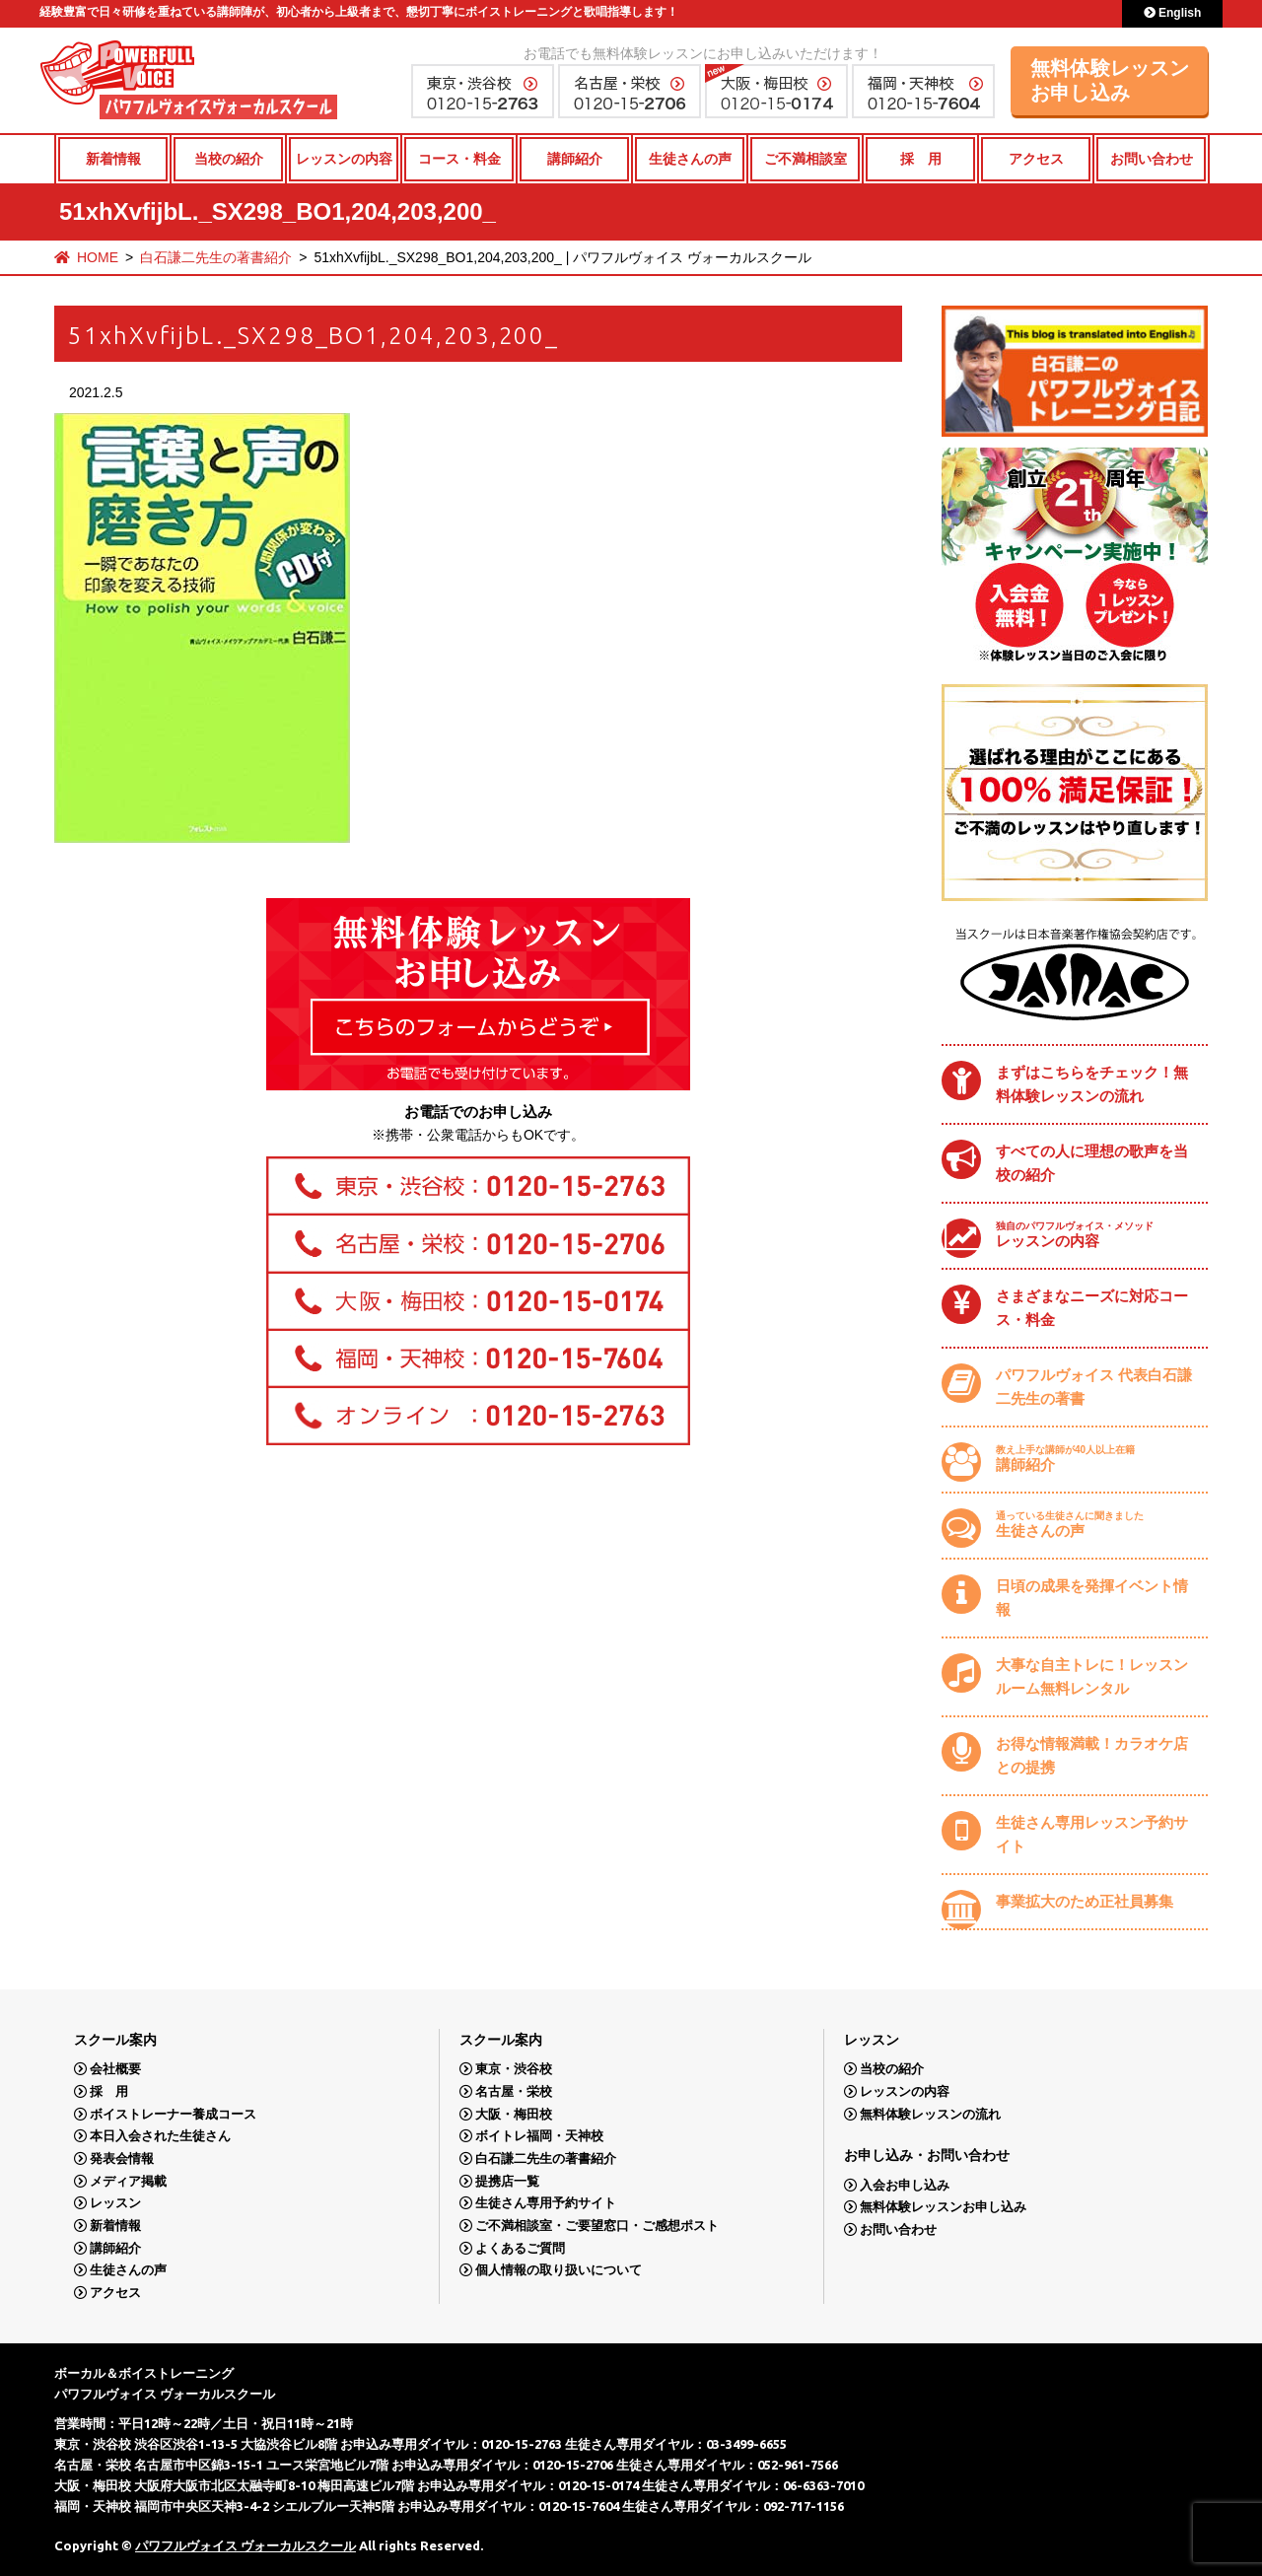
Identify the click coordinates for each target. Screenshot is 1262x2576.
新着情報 (113, 159)
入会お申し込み (904, 2185)
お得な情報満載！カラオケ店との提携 (1092, 1755)
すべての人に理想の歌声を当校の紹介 (1092, 1163)
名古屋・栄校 (513, 2091)
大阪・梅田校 (513, 2114)
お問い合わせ (1151, 159)
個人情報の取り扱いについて (558, 2270)
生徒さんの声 (690, 159)
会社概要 (115, 2068)
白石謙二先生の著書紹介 (216, 257)
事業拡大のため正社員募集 (1084, 1901)
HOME (97, 257)
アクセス (1036, 159)
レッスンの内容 (344, 159)
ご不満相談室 (805, 159)
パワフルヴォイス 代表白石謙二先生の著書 (1094, 1386)
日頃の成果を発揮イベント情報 (1092, 1597)
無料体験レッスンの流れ (930, 2114)
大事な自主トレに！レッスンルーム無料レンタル (1092, 1676)
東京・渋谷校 (513, 2068)
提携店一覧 (507, 2181)
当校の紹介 (228, 159)
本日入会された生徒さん (160, 2135)
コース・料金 (459, 159)
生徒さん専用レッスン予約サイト (1092, 1834)
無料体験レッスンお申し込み (1110, 80)
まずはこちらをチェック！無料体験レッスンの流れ (1092, 1084)
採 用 (921, 159)
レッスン (115, 2202)
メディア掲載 (128, 2181)
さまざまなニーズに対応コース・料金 (1092, 1308)
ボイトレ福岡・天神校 (539, 2135)
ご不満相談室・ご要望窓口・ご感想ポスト (597, 2225)
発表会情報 (122, 2158)
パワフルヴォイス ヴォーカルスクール (245, 2545)
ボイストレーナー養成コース (173, 2114)
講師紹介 (574, 159)
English (1173, 13)
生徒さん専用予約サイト (545, 2202)
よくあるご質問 (520, 2248)
